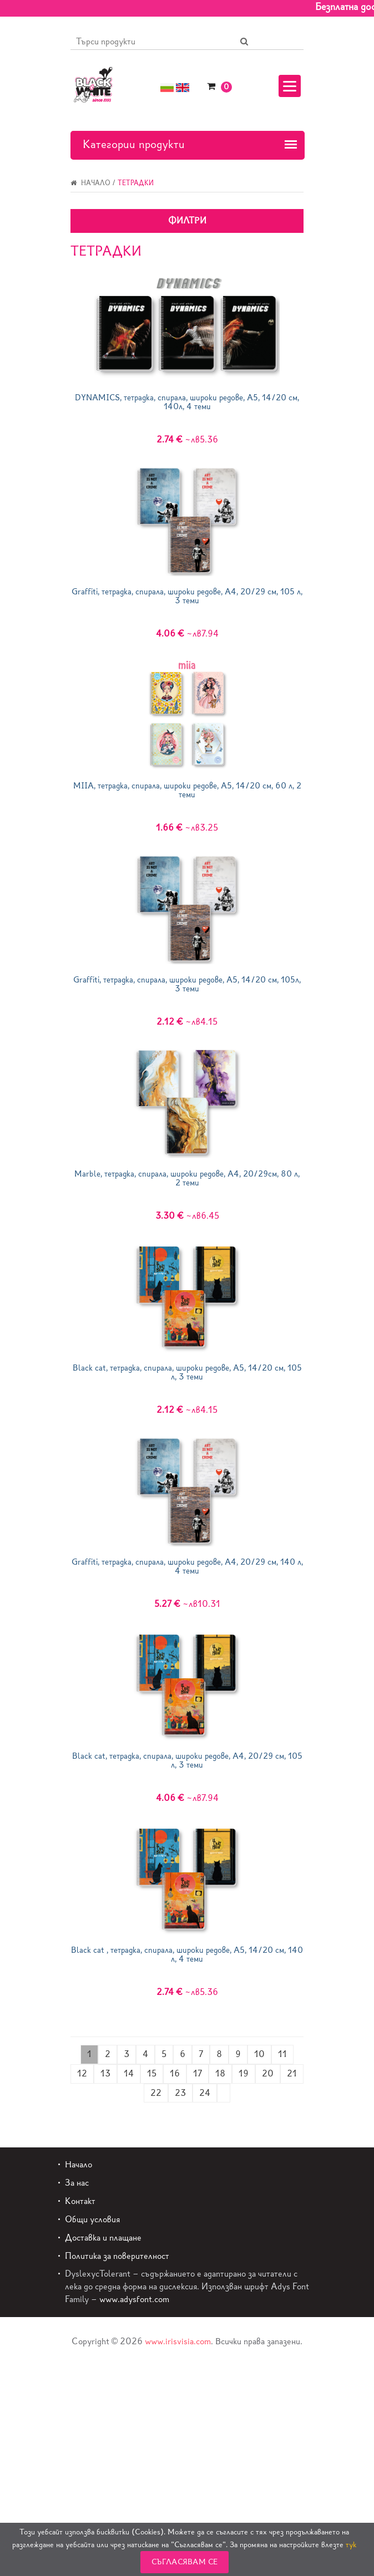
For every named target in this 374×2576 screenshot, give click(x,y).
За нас (77, 2182)
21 (292, 2073)
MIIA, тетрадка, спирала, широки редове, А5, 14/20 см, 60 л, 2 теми (187, 790)
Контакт (80, 2201)
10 (259, 2054)
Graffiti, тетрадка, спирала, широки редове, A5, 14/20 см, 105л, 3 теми (187, 984)
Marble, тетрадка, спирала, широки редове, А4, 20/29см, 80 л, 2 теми (187, 1178)
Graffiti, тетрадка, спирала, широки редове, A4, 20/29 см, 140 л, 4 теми (187, 1566)
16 (175, 2073)
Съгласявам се (184, 2562)
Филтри (187, 220)
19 (244, 2073)
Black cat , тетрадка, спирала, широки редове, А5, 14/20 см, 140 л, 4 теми (187, 1955)
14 (129, 2073)
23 (180, 2093)
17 (197, 2073)
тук (351, 2544)
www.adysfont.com (134, 2299)
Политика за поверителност (117, 2256)
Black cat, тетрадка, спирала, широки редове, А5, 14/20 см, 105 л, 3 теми (187, 1372)
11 (282, 2054)
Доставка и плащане (103, 2237)
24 (204, 2093)
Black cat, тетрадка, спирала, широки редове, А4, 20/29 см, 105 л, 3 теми (187, 1761)
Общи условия (92, 2219)
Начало (90, 183)
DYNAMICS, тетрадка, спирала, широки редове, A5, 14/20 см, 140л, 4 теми (187, 402)
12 (82, 2073)
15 (151, 2073)
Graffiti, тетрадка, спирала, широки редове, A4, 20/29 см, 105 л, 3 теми (187, 596)
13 (105, 2073)
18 (220, 2073)
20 (268, 2073)
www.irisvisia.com (178, 2341)
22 (155, 2093)
